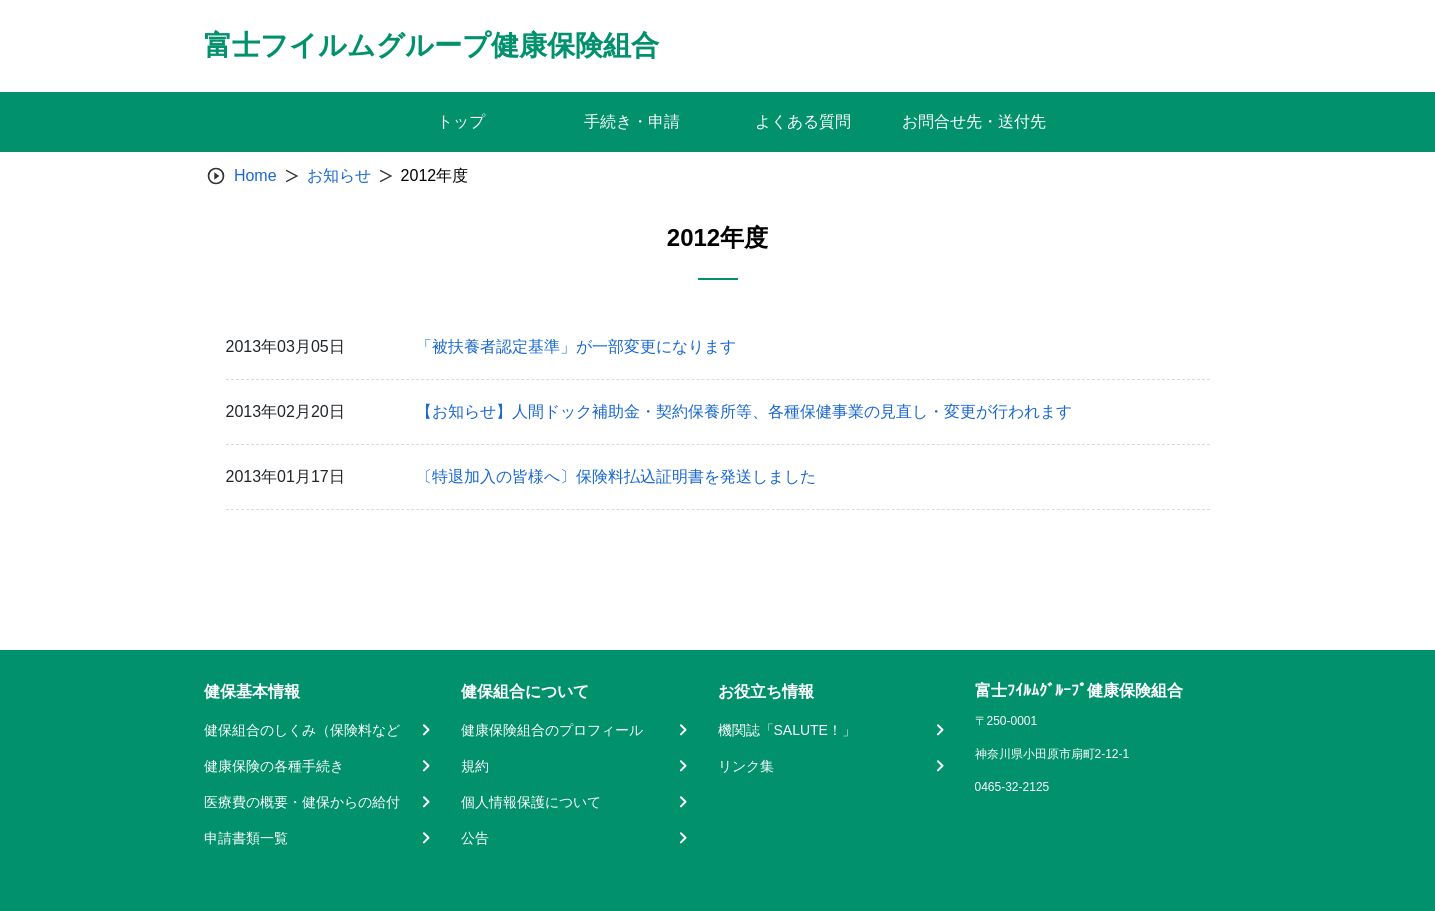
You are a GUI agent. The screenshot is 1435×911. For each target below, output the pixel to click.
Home (255, 175)
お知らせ (339, 175)
